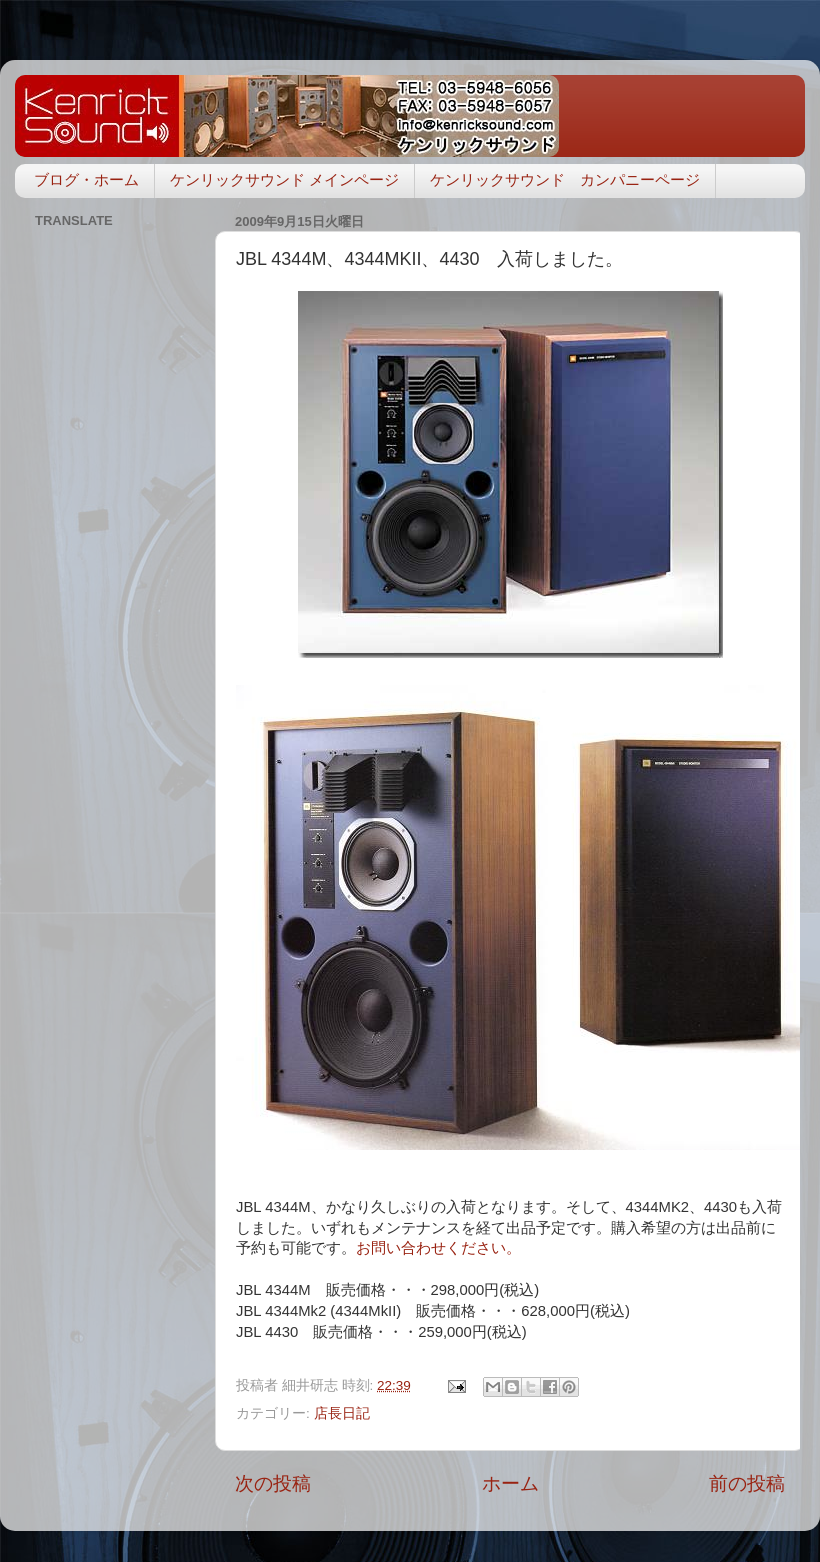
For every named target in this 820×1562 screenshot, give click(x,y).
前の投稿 (747, 1483)
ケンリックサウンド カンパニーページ (565, 179)
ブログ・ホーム (86, 179)
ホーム (510, 1483)
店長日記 (342, 1413)
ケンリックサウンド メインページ (284, 179)
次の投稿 (273, 1483)
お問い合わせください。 (438, 1248)
